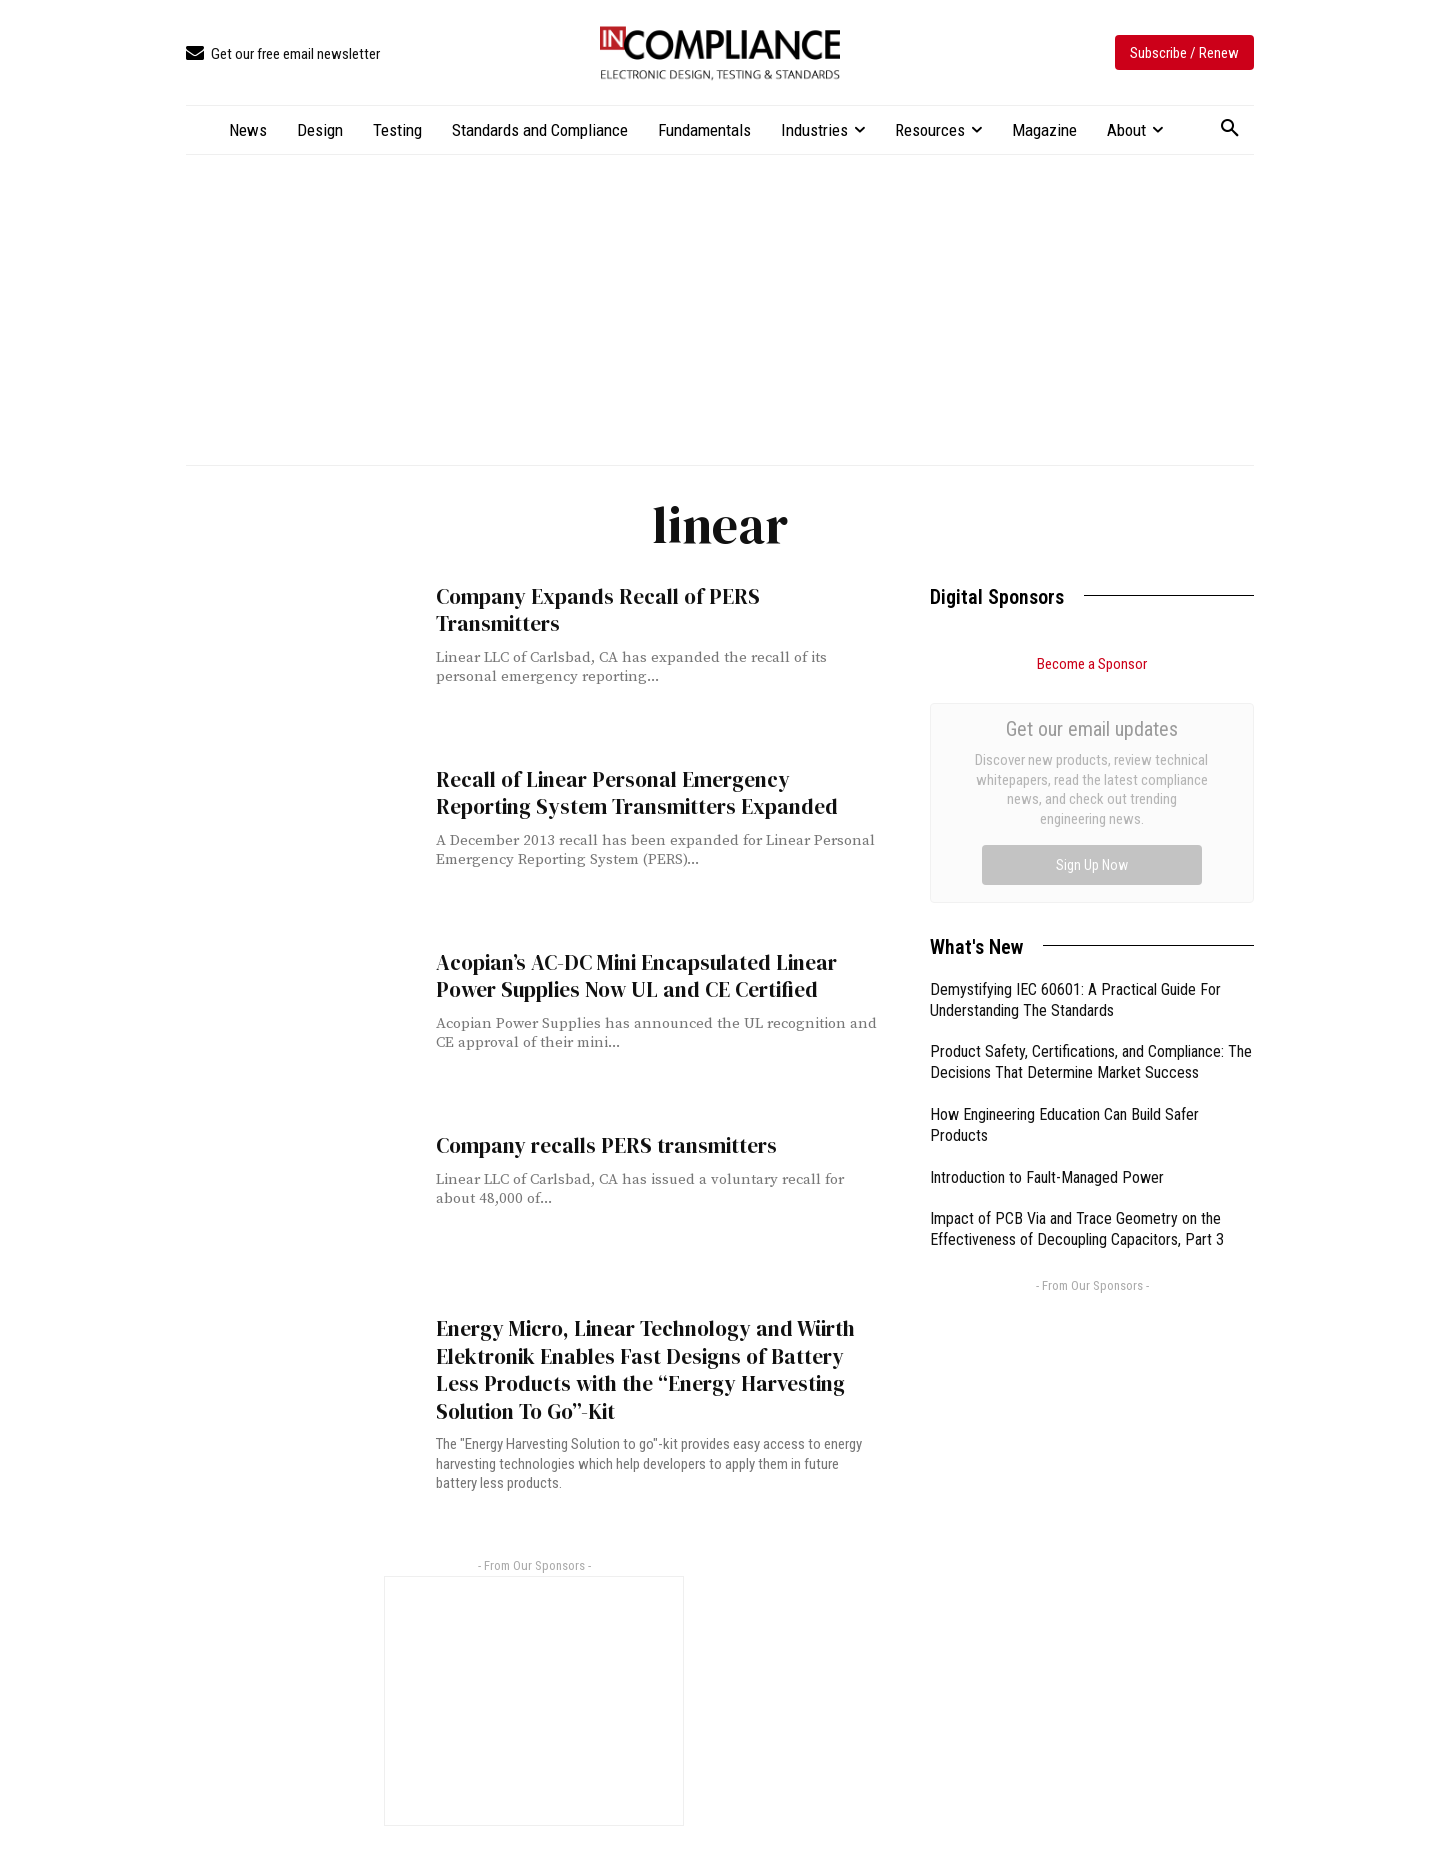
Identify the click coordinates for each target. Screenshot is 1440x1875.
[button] (1230, 129)
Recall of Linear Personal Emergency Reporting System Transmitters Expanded (637, 793)
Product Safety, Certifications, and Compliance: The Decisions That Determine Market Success (1091, 837)
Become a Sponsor (1092, 664)
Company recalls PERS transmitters (606, 1145)
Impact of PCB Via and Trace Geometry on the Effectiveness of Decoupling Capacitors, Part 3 (1077, 1004)
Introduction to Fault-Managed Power (1047, 952)
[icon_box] (283, 54)
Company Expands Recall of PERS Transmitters (598, 610)
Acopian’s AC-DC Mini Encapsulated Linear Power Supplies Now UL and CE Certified (635, 976)
